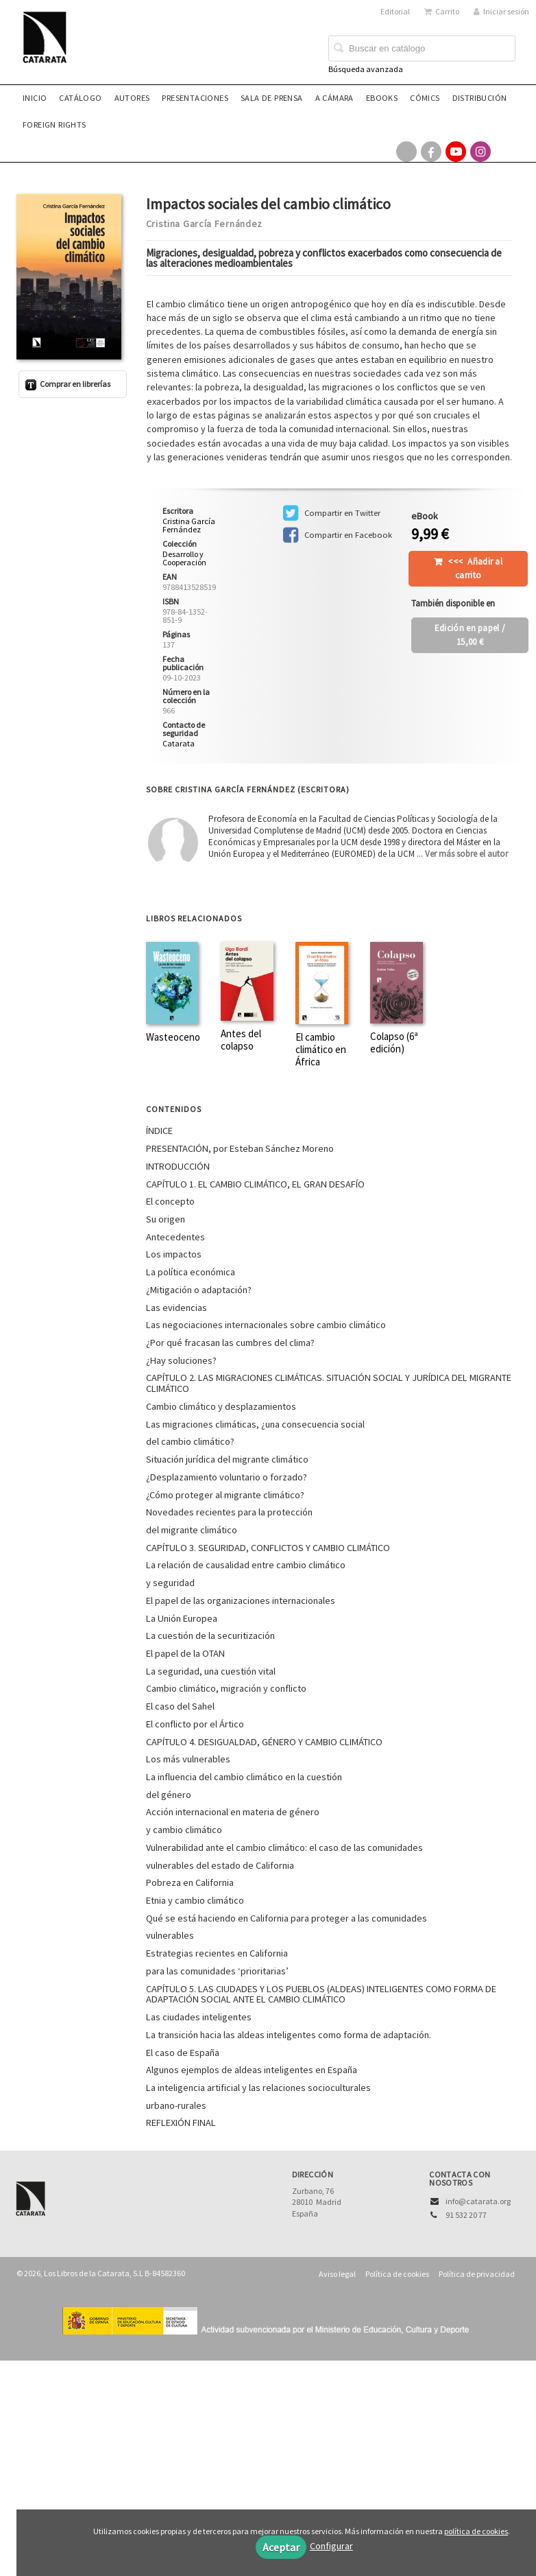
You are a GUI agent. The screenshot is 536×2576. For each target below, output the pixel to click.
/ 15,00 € (470, 635)
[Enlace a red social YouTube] (456, 151)
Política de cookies (397, 2274)
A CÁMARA (334, 98)
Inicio (35, 98)
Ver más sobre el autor (466, 854)
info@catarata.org (478, 2201)
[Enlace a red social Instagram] (480, 151)
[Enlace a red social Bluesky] (505, 151)
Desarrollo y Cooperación (184, 558)
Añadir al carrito (475, 568)
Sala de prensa (272, 98)
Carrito (441, 11)
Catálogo (80, 98)
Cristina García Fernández (204, 223)
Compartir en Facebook (337, 535)
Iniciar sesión (501, 11)
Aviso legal (337, 2274)
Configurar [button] (331, 2546)
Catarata (178, 743)
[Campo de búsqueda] (421, 49)
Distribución (479, 98)
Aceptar (281, 2547)
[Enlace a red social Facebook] (431, 151)
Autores (132, 98)
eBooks (382, 98)
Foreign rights (54, 124)
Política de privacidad (477, 2274)
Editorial (395, 11)
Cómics (424, 98)
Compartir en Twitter (331, 513)
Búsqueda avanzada (365, 69)
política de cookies (476, 2531)
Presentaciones (195, 98)
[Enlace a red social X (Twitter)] (406, 151)
